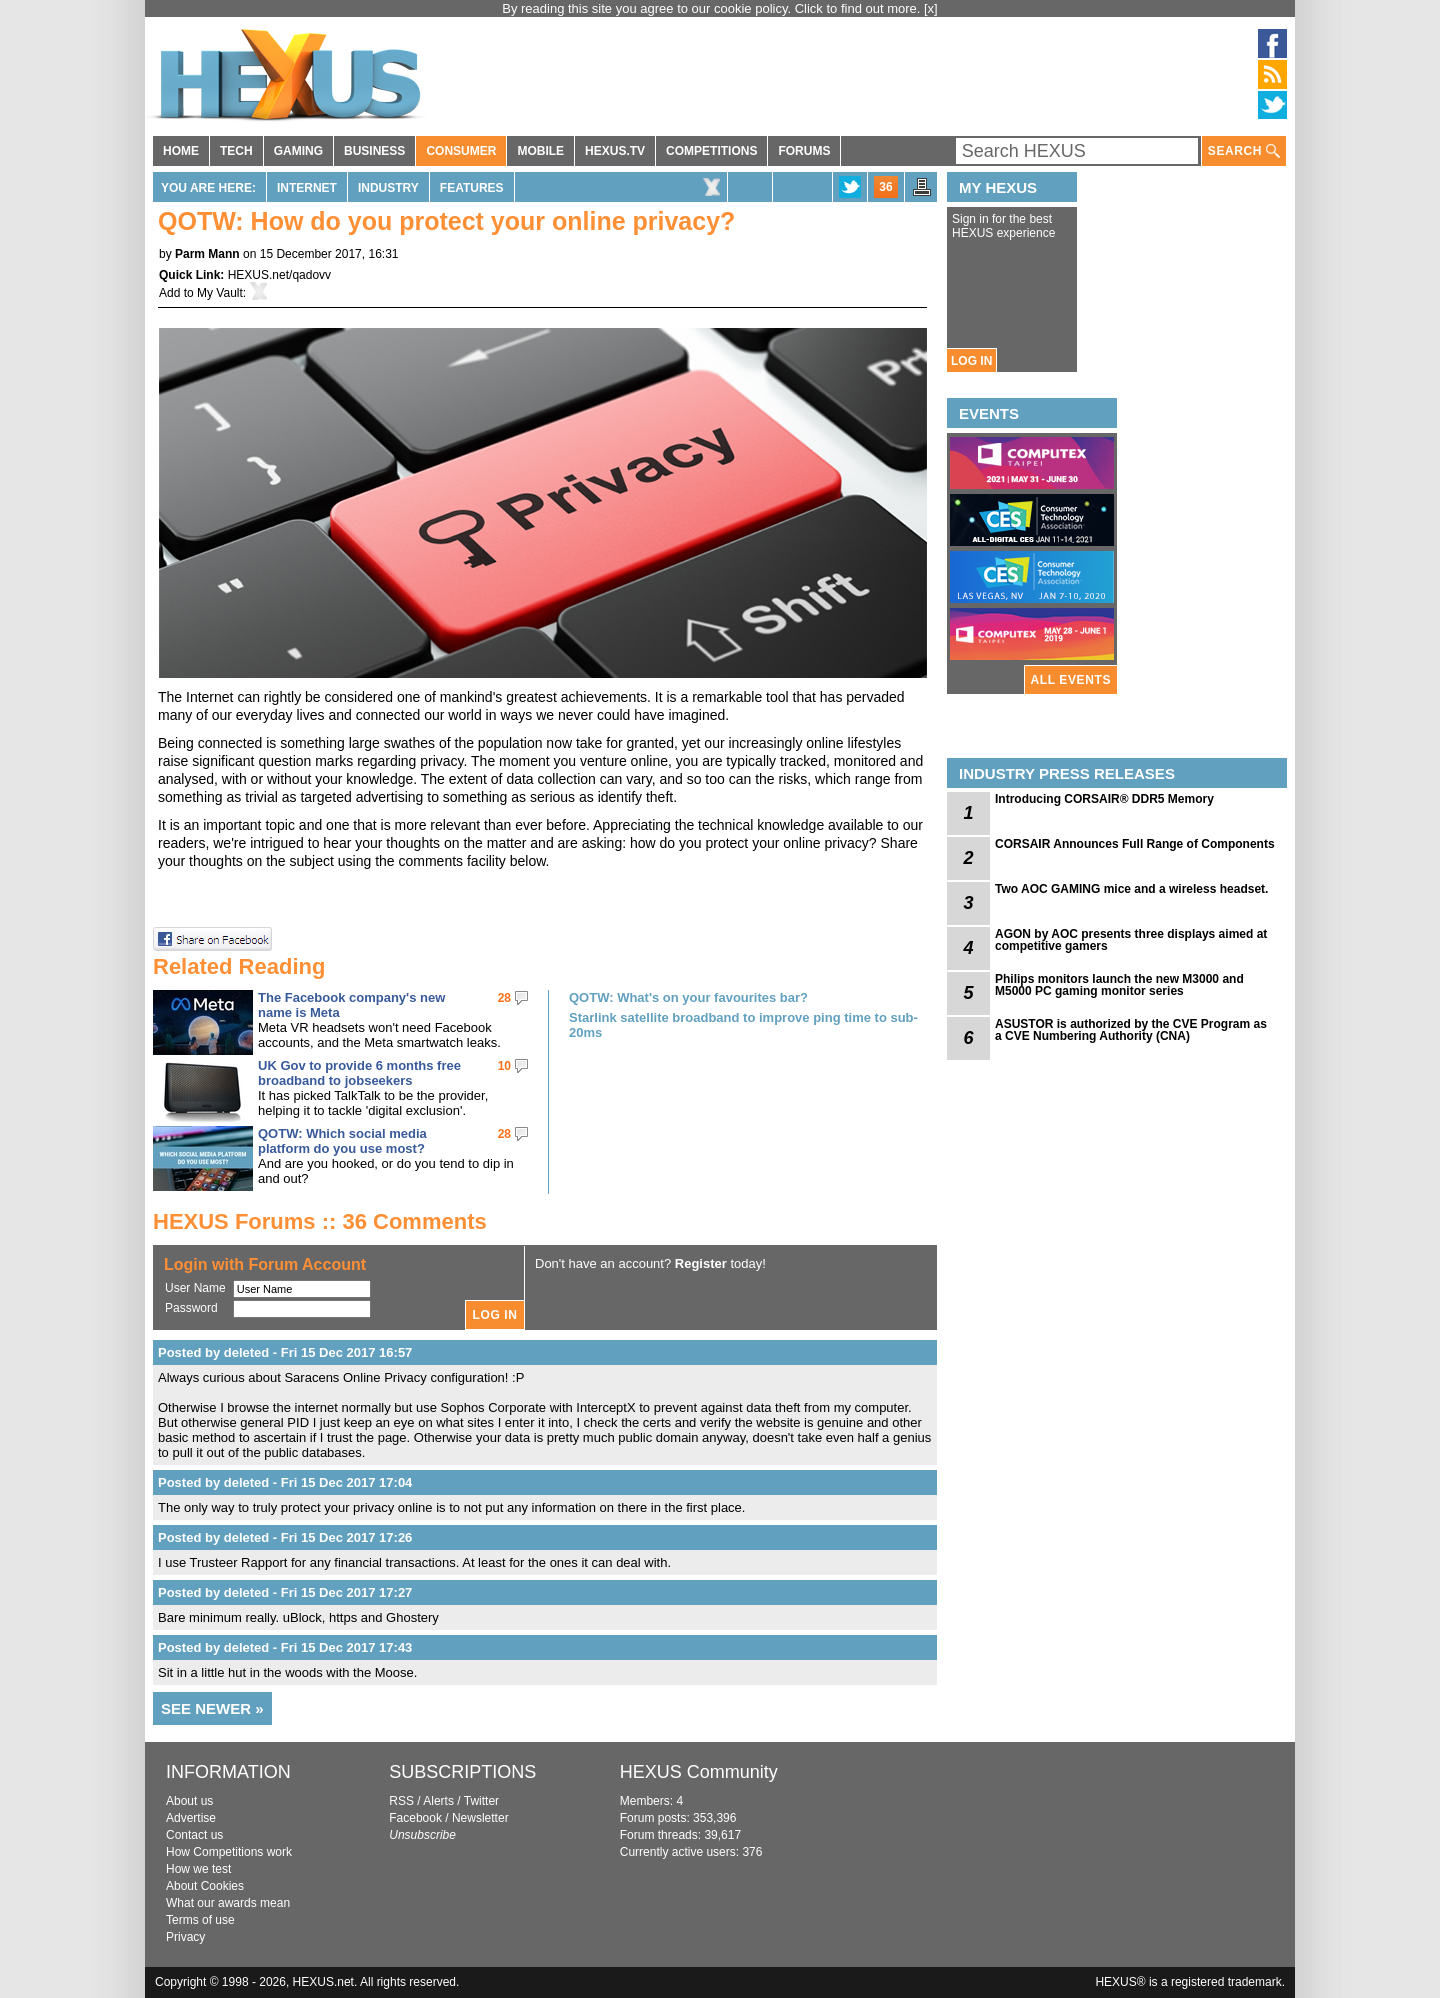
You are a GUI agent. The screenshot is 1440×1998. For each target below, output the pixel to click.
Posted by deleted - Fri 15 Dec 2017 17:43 (285, 1647)
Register (701, 1263)
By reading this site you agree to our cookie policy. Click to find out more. (713, 8)
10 (504, 1066)
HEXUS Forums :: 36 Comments (320, 1221)
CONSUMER (461, 151)
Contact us (194, 1835)
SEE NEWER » (212, 1708)
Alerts (438, 1801)
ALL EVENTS (1071, 680)
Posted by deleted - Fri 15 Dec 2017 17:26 (285, 1537)
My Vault (220, 293)
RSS (401, 1801)
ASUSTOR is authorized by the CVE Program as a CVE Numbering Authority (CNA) (1131, 1030)
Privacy (185, 1937)
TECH (236, 151)
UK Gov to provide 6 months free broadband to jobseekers (359, 1073)
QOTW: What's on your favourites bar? (688, 997)
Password (191, 1308)
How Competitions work (229, 1852)
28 (504, 998)
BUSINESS (374, 151)
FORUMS (804, 151)
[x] (931, 8)
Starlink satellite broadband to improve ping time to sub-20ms (743, 1025)
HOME (181, 151)
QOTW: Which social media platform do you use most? (342, 1141)
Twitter (481, 1801)
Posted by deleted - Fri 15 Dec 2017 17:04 (285, 1482)
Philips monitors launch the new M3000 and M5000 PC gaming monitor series (1119, 985)
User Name (195, 1288)
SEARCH (1244, 151)
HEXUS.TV (615, 151)
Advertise (191, 1818)
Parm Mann (207, 254)
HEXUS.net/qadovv (279, 275)
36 (885, 187)
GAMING (298, 151)
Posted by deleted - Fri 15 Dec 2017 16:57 (285, 1352)
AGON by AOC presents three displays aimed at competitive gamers (1131, 940)
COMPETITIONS (711, 151)
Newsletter (480, 1818)
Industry (388, 188)
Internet (307, 188)
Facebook (415, 1818)
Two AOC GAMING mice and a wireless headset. (1131, 889)
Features (472, 188)
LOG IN (971, 361)
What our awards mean (228, 1903)
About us (189, 1801)
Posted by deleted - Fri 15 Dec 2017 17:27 (285, 1592)
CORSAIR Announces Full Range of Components (1135, 844)
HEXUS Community (699, 1772)
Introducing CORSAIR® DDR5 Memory (1104, 799)
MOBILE (540, 151)
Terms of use (200, 1920)
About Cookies (205, 1886)
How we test (198, 1869)
